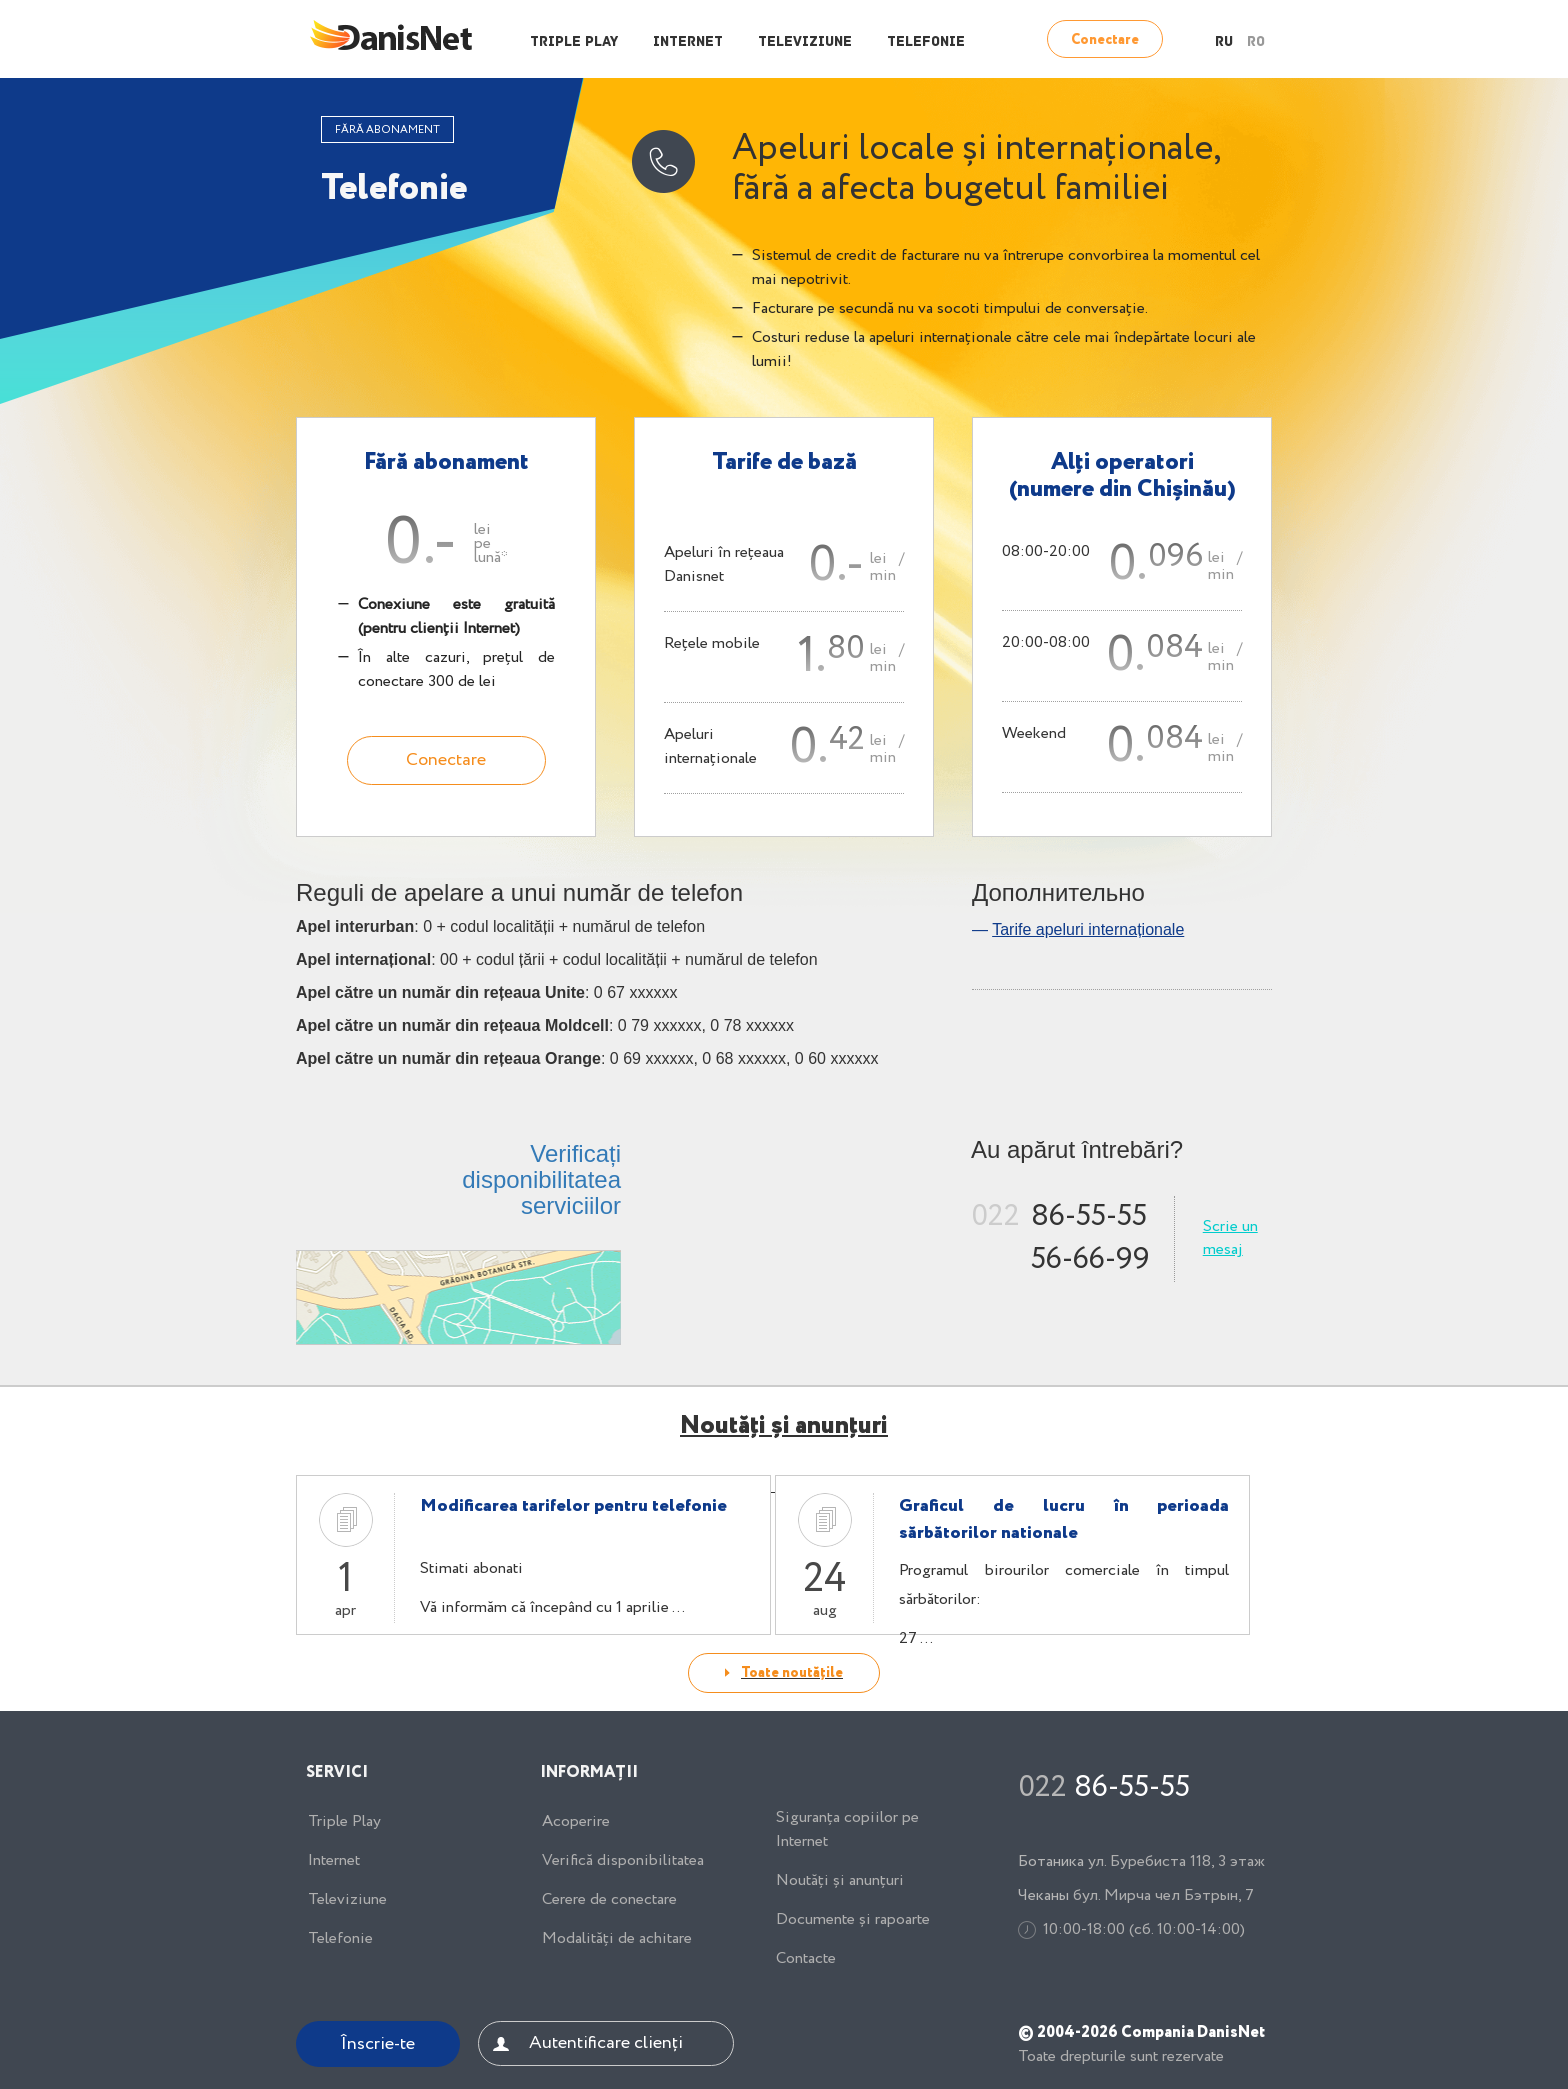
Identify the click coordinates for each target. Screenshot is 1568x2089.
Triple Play (574, 42)
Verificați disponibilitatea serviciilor (541, 1180)
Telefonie (926, 42)
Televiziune (805, 42)
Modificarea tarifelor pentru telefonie (573, 1506)
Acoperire (576, 1822)
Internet (688, 42)
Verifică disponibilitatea (623, 1861)
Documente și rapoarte (853, 1920)
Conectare (1105, 40)
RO (1256, 42)
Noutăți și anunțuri (840, 1881)
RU (1224, 42)
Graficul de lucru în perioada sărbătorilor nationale (1064, 1519)
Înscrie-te (378, 2044)
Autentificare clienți (606, 2043)
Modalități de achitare (617, 1939)
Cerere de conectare (609, 1900)
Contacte (806, 1959)
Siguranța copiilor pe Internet (847, 1830)
